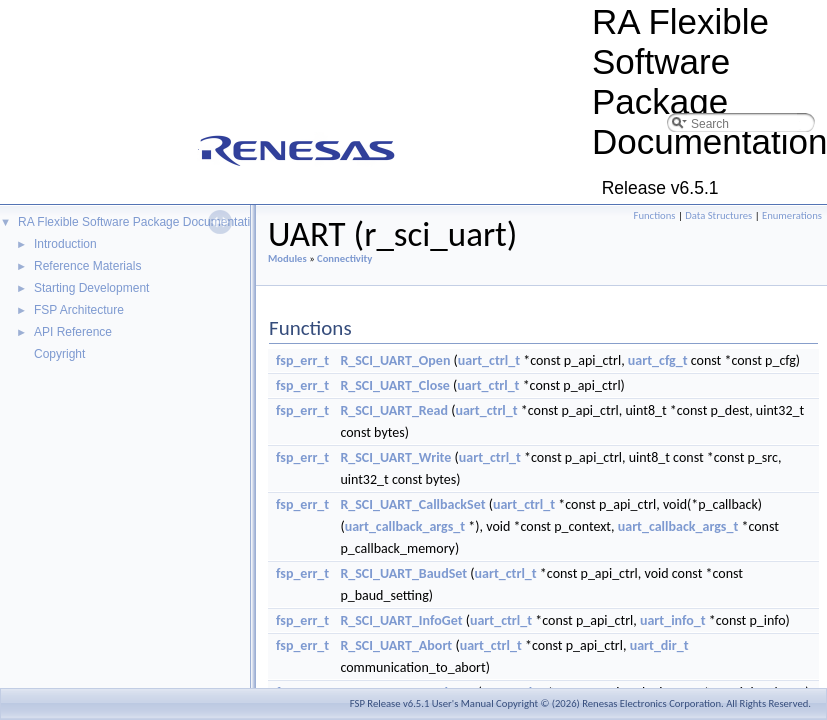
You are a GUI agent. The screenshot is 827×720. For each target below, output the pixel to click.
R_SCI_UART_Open (395, 360)
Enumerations (792, 215)
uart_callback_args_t (405, 526)
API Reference (73, 332)
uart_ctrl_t (489, 360)
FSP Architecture (79, 310)
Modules (287, 258)
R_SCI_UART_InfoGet (401, 620)
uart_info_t (673, 620)
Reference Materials (87, 266)
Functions (655, 215)
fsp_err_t (302, 360)
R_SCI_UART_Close (395, 385)
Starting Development (91, 288)
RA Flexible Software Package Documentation (140, 222)
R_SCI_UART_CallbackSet (412, 504)
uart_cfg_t (658, 360)
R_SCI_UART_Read (394, 410)
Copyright (59, 354)
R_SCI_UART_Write (395, 457)
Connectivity (344, 258)
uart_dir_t (659, 645)
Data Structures (718, 215)
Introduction (65, 244)
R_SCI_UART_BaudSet (403, 573)
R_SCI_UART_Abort (396, 645)
